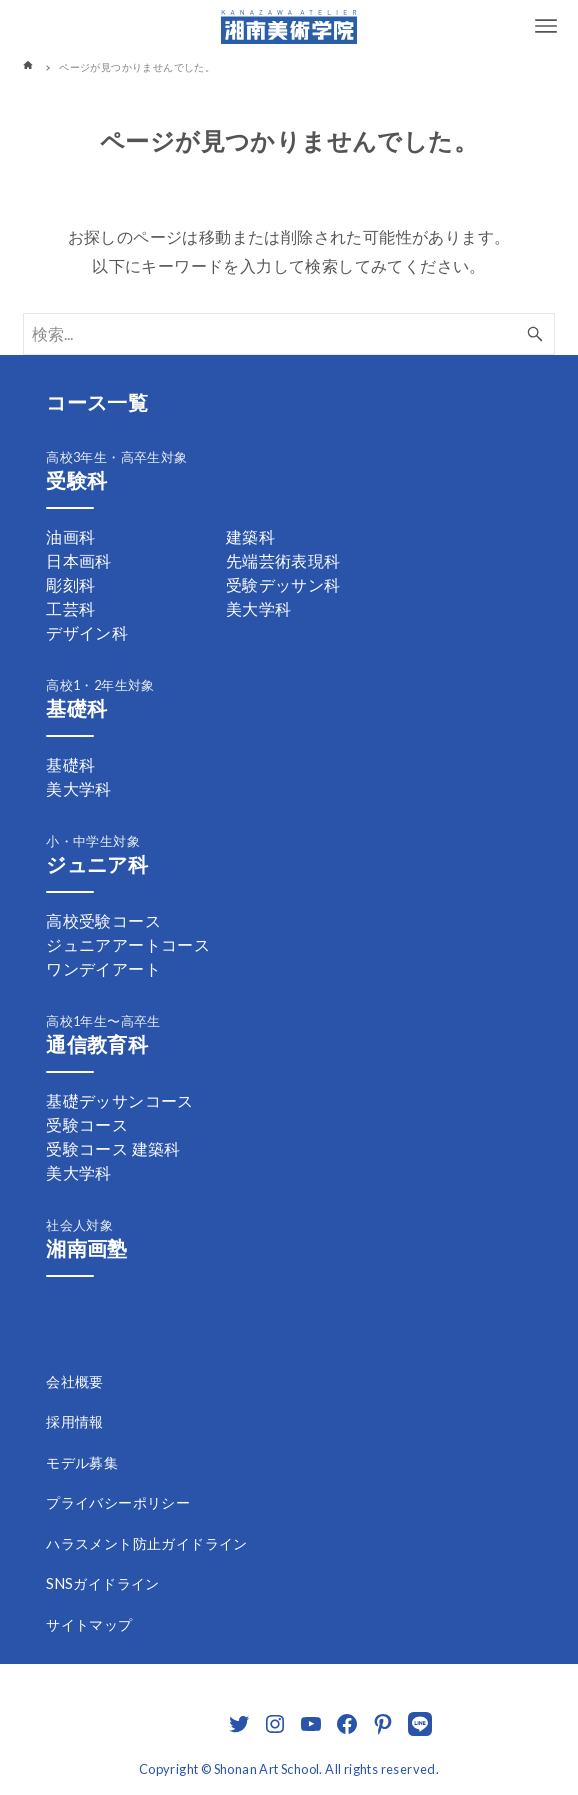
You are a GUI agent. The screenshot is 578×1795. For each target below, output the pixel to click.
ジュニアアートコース (128, 944)
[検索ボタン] (535, 334)
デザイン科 (87, 632)
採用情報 (75, 1421)
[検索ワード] (289, 334)
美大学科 (259, 608)
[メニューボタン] (546, 26)
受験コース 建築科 (113, 1148)
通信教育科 (97, 1044)
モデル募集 (82, 1462)
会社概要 (75, 1381)
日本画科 (79, 560)
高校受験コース (103, 920)
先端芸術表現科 (283, 560)
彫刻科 (70, 584)
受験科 (76, 480)
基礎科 (76, 708)
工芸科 (70, 608)
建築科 (250, 536)
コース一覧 (97, 402)
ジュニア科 (97, 864)
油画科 (70, 536)
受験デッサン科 (283, 584)
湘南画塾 (87, 1248)
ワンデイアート (103, 968)
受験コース (87, 1124)
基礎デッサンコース (120, 1100)
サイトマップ (89, 1624)
